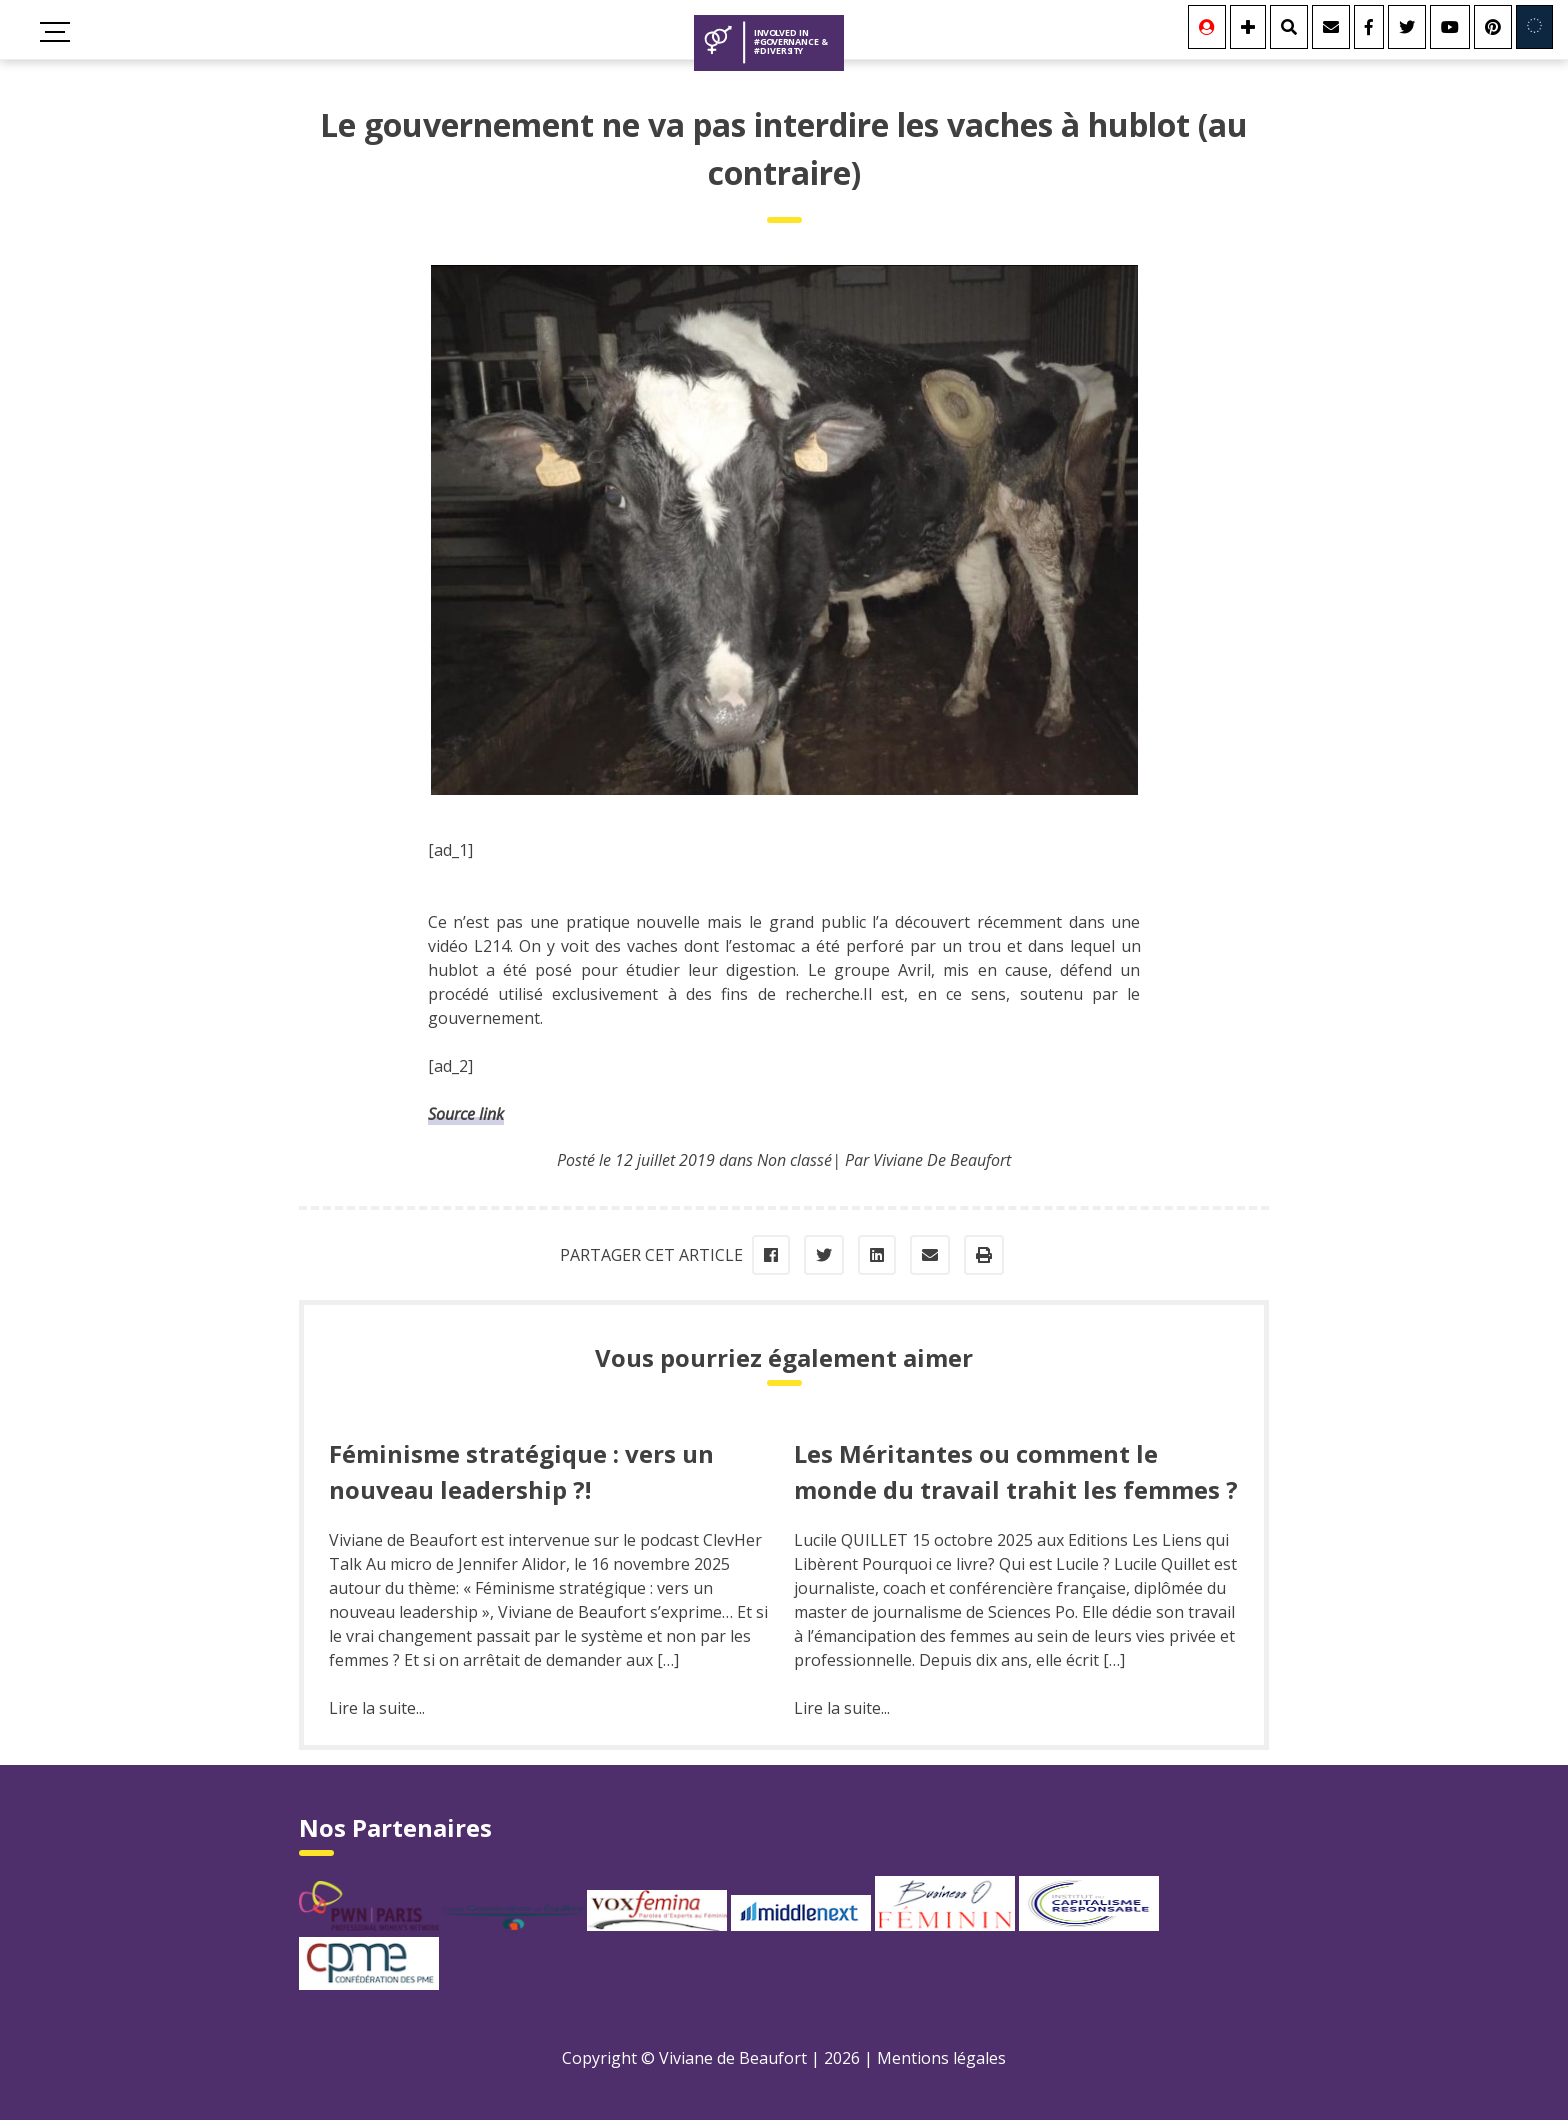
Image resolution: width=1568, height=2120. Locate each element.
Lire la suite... (377, 1708)
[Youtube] (1450, 27)
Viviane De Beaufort (942, 1160)
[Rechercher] (1289, 27)
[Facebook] (1369, 27)
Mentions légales (941, 2058)
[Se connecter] (1207, 27)
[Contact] (1331, 27)
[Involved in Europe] (1534, 27)
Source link (466, 1114)
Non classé (794, 1160)
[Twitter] (1407, 27)
